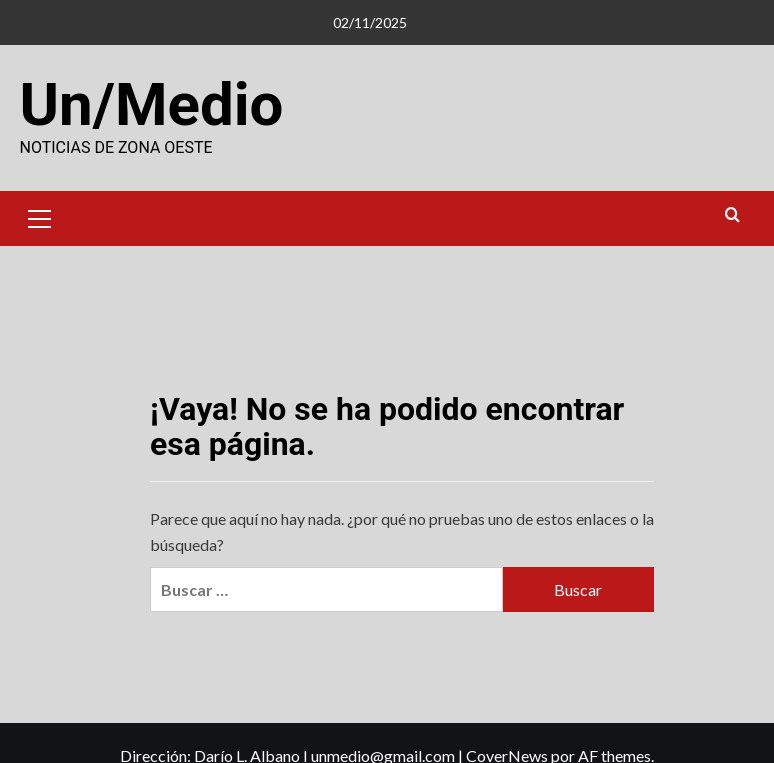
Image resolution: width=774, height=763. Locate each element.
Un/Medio (152, 104)
